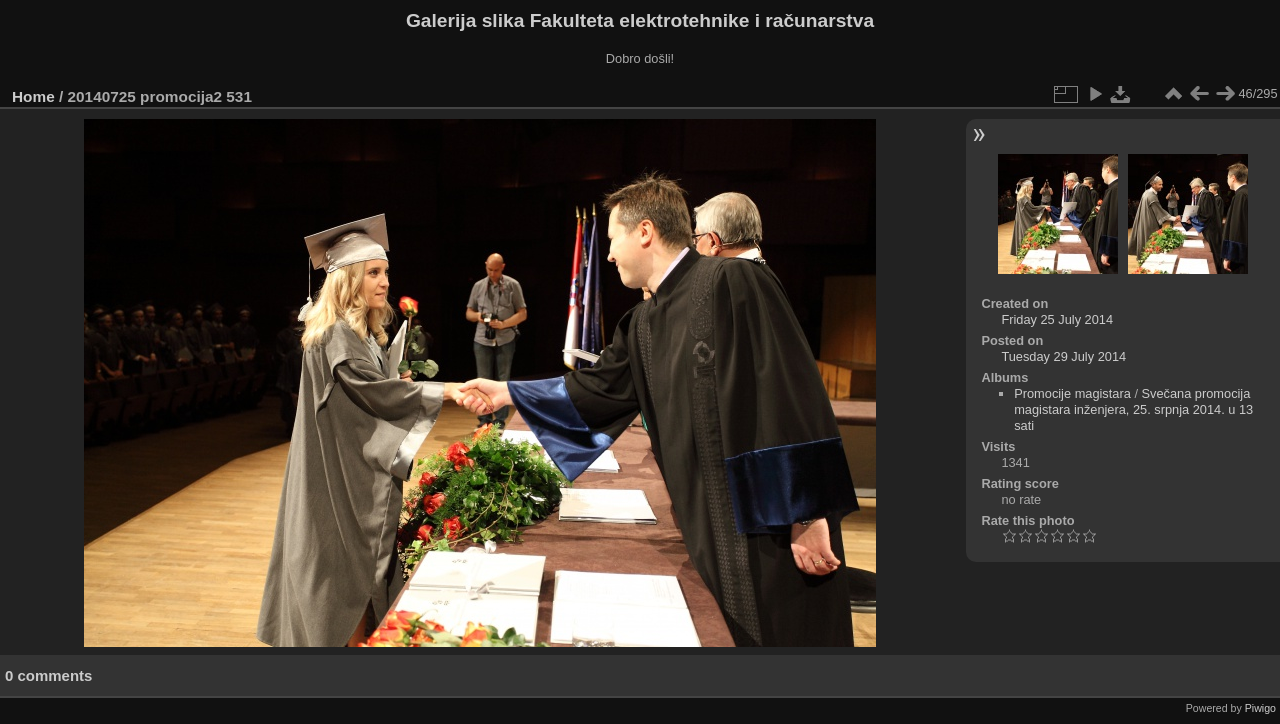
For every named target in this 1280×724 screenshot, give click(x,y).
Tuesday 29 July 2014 (1063, 356)
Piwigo (1260, 708)
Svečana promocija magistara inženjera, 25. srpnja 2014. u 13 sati (1133, 409)
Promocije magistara (1072, 393)
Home (33, 96)
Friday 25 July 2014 (1057, 319)
